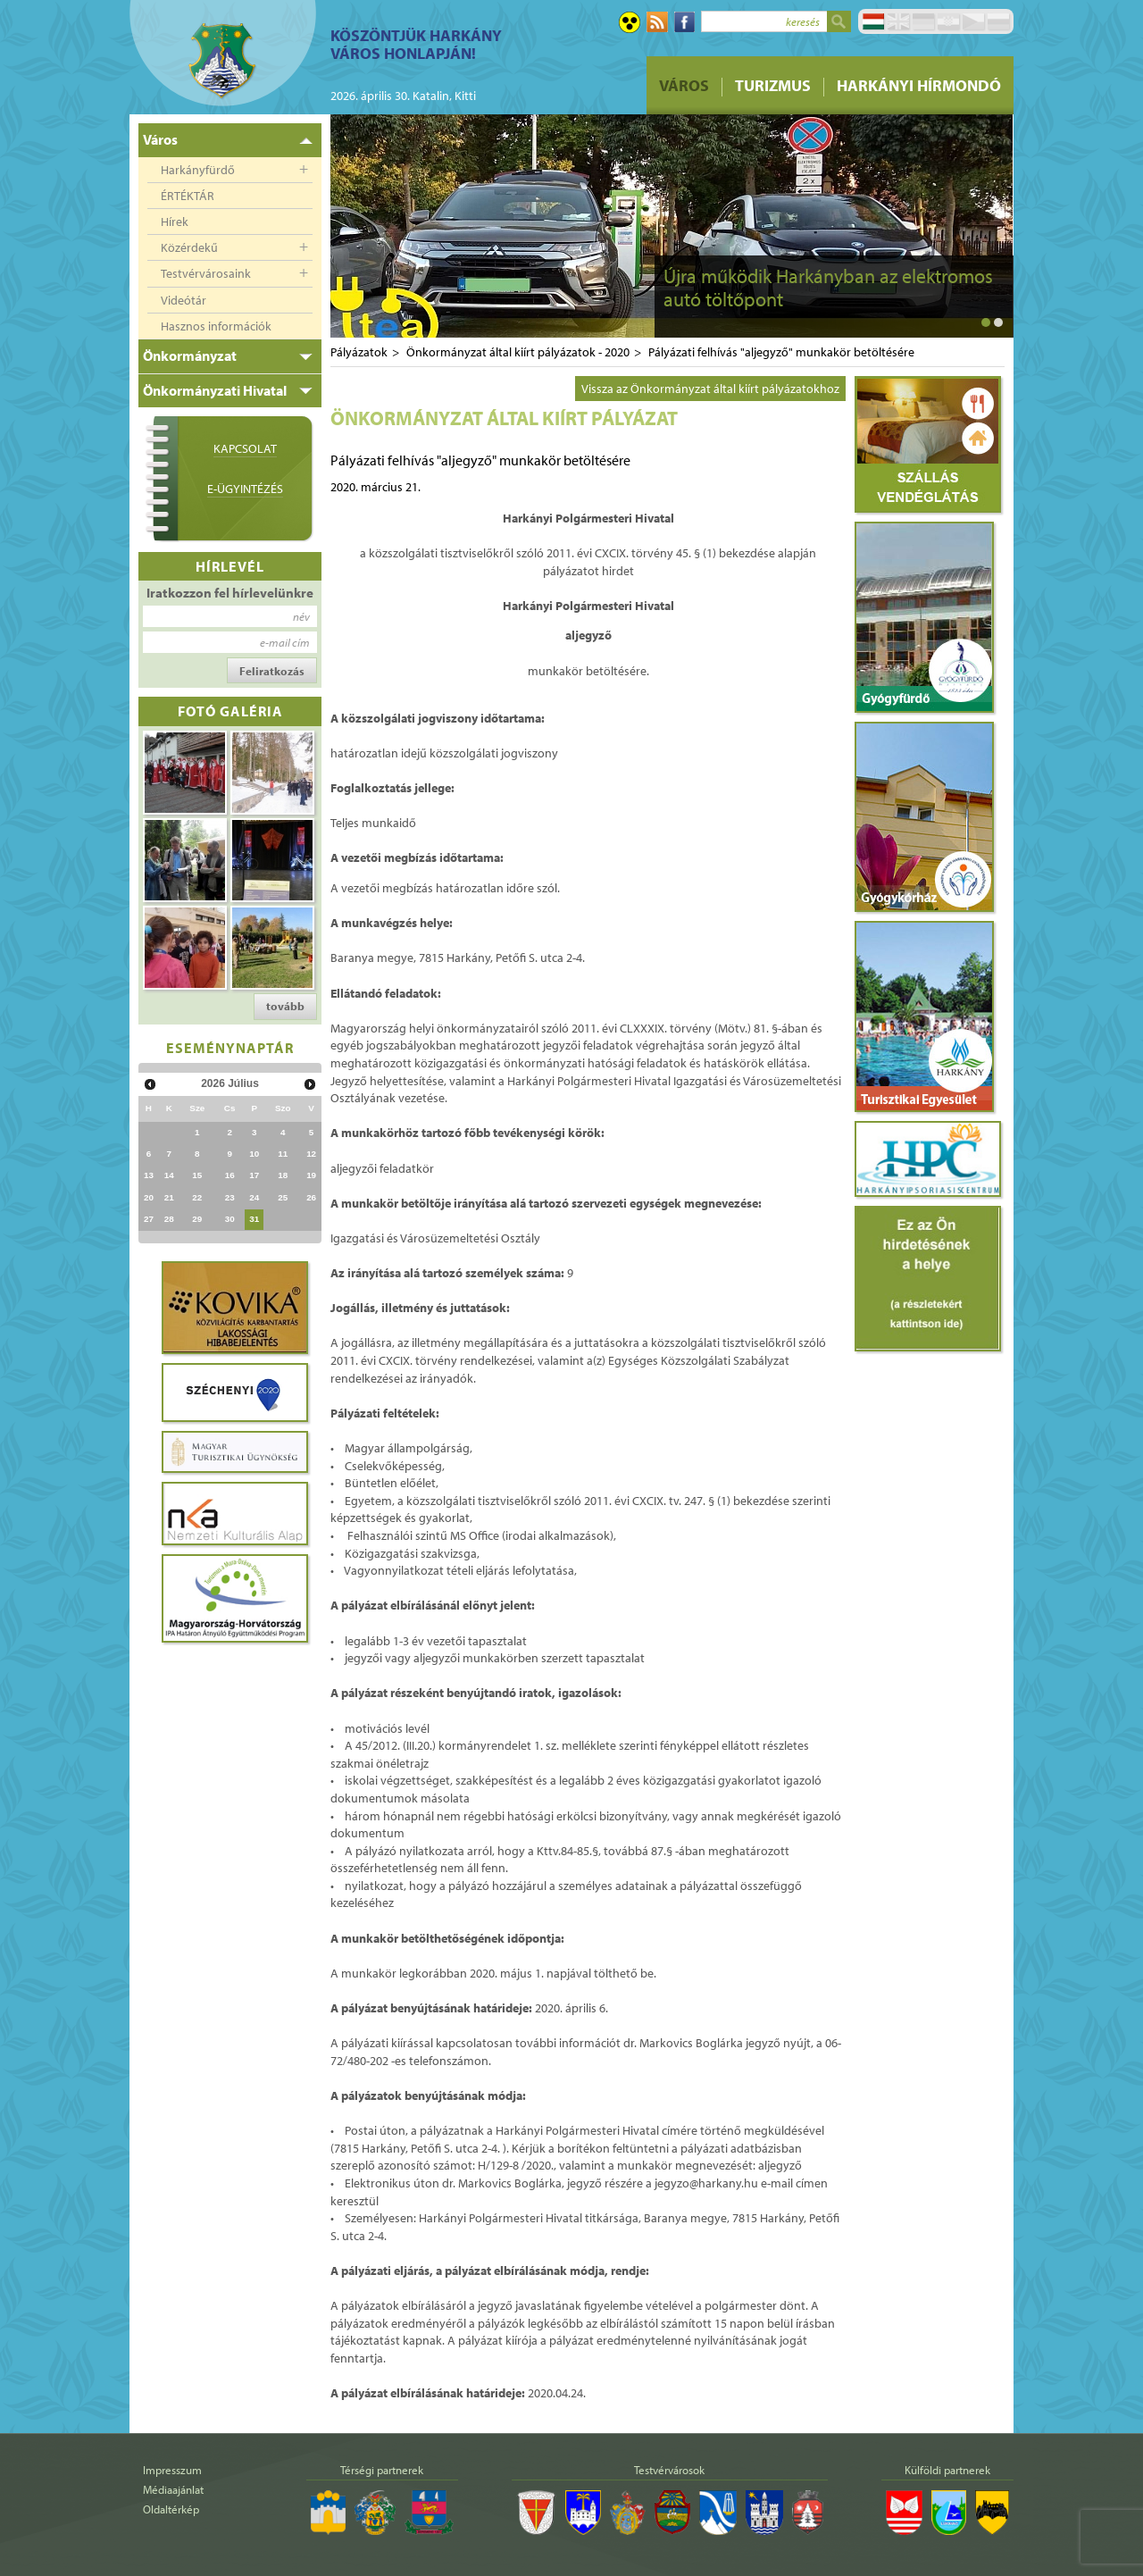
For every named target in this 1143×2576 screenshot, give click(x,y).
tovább (285, 1006)
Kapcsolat (245, 448)
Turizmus (773, 85)
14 (169, 1175)
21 (169, 1197)
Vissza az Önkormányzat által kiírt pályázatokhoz (710, 389)
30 (230, 1219)
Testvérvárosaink (206, 273)
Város (684, 85)
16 (230, 1175)
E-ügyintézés (245, 489)
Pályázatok (359, 352)
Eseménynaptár (230, 1047)
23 (230, 1197)
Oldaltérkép (171, 2509)
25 (283, 1197)
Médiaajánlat (173, 2489)
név (301, 616)
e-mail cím (285, 642)
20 (149, 1197)
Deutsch (923, 21)
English (898, 21)
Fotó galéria (230, 710)
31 (254, 1219)
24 (254, 1197)
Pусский (998, 21)
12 (311, 1153)
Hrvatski (948, 21)
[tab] (229, 140)
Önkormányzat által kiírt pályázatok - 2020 (518, 352)
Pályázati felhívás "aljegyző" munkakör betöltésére (781, 352)
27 (149, 1219)
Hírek (174, 221)
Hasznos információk (216, 326)
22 (197, 1197)
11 (283, 1153)
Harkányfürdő (198, 170)
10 (254, 1153)
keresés (803, 21)
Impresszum (172, 2470)
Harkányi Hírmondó (919, 85)
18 (283, 1175)
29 (197, 1219)
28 (169, 1219)
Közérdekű (189, 247)
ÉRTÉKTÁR (187, 196)
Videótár (183, 300)
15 (197, 1175)
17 (254, 1175)
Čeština (973, 21)
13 (149, 1175)
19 (311, 1175)
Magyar (873, 21)
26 (311, 1197)
